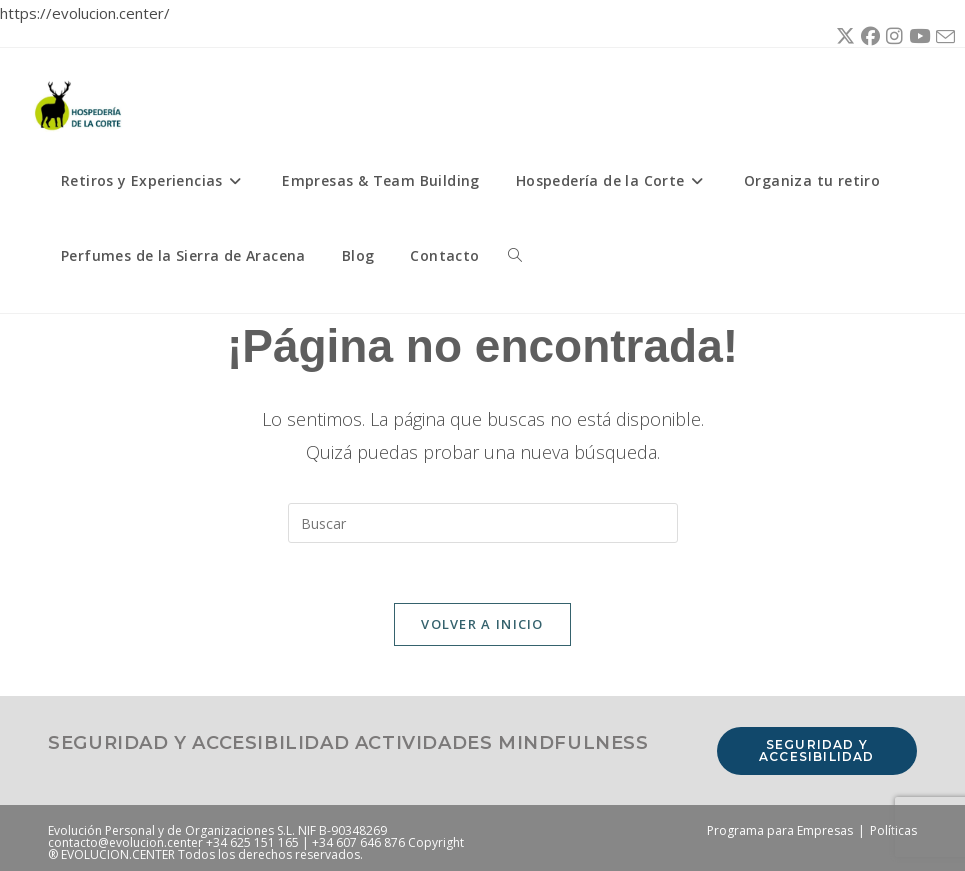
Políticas (893, 830)
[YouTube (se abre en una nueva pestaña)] (916, 37)
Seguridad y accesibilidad (817, 750)
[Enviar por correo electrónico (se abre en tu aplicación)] (942, 37)
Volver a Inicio (482, 624)
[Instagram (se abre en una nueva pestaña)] (891, 37)
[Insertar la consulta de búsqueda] (483, 523)
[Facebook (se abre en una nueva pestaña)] (867, 37)
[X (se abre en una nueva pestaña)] (842, 37)
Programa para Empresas (780, 830)
